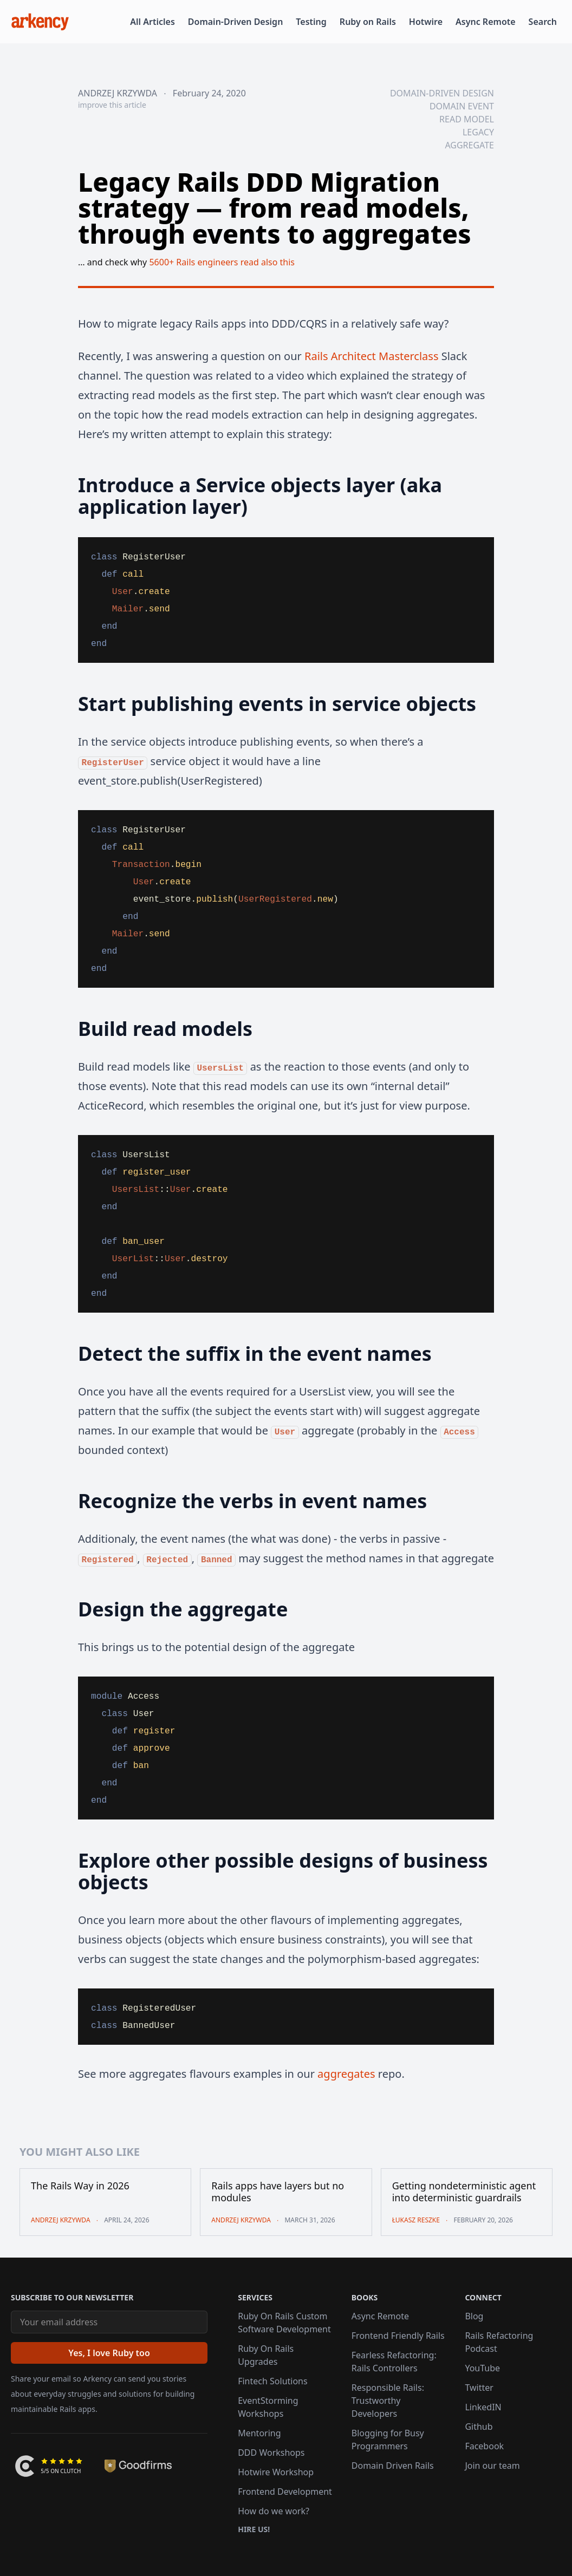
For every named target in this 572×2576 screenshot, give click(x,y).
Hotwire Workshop (276, 2472)
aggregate (469, 145)
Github (478, 2426)
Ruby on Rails (368, 22)
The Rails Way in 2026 (80, 2186)
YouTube (482, 2368)
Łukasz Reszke (416, 2220)
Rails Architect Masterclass (371, 356)
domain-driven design (442, 93)
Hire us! (254, 2529)
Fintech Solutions (272, 2381)
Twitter (479, 2388)
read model (466, 119)
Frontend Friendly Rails (398, 2336)
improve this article (112, 105)
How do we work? (273, 2511)
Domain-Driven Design (235, 22)
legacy (478, 132)
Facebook (484, 2446)
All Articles (152, 22)
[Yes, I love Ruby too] (109, 2353)
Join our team (492, 2465)
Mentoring (259, 2433)
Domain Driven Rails (393, 2465)
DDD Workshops (271, 2452)
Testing (311, 22)
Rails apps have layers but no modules (277, 2192)
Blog (474, 2316)
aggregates (346, 2073)
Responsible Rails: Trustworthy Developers (388, 2401)
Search (543, 22)
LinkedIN (483, 2407)
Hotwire (426, 22)
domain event (462, 106)
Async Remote (486, 22)
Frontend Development (285, 2491)
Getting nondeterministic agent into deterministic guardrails (464, 2192)
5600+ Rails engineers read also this (222, 262)
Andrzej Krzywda (117, 93)
